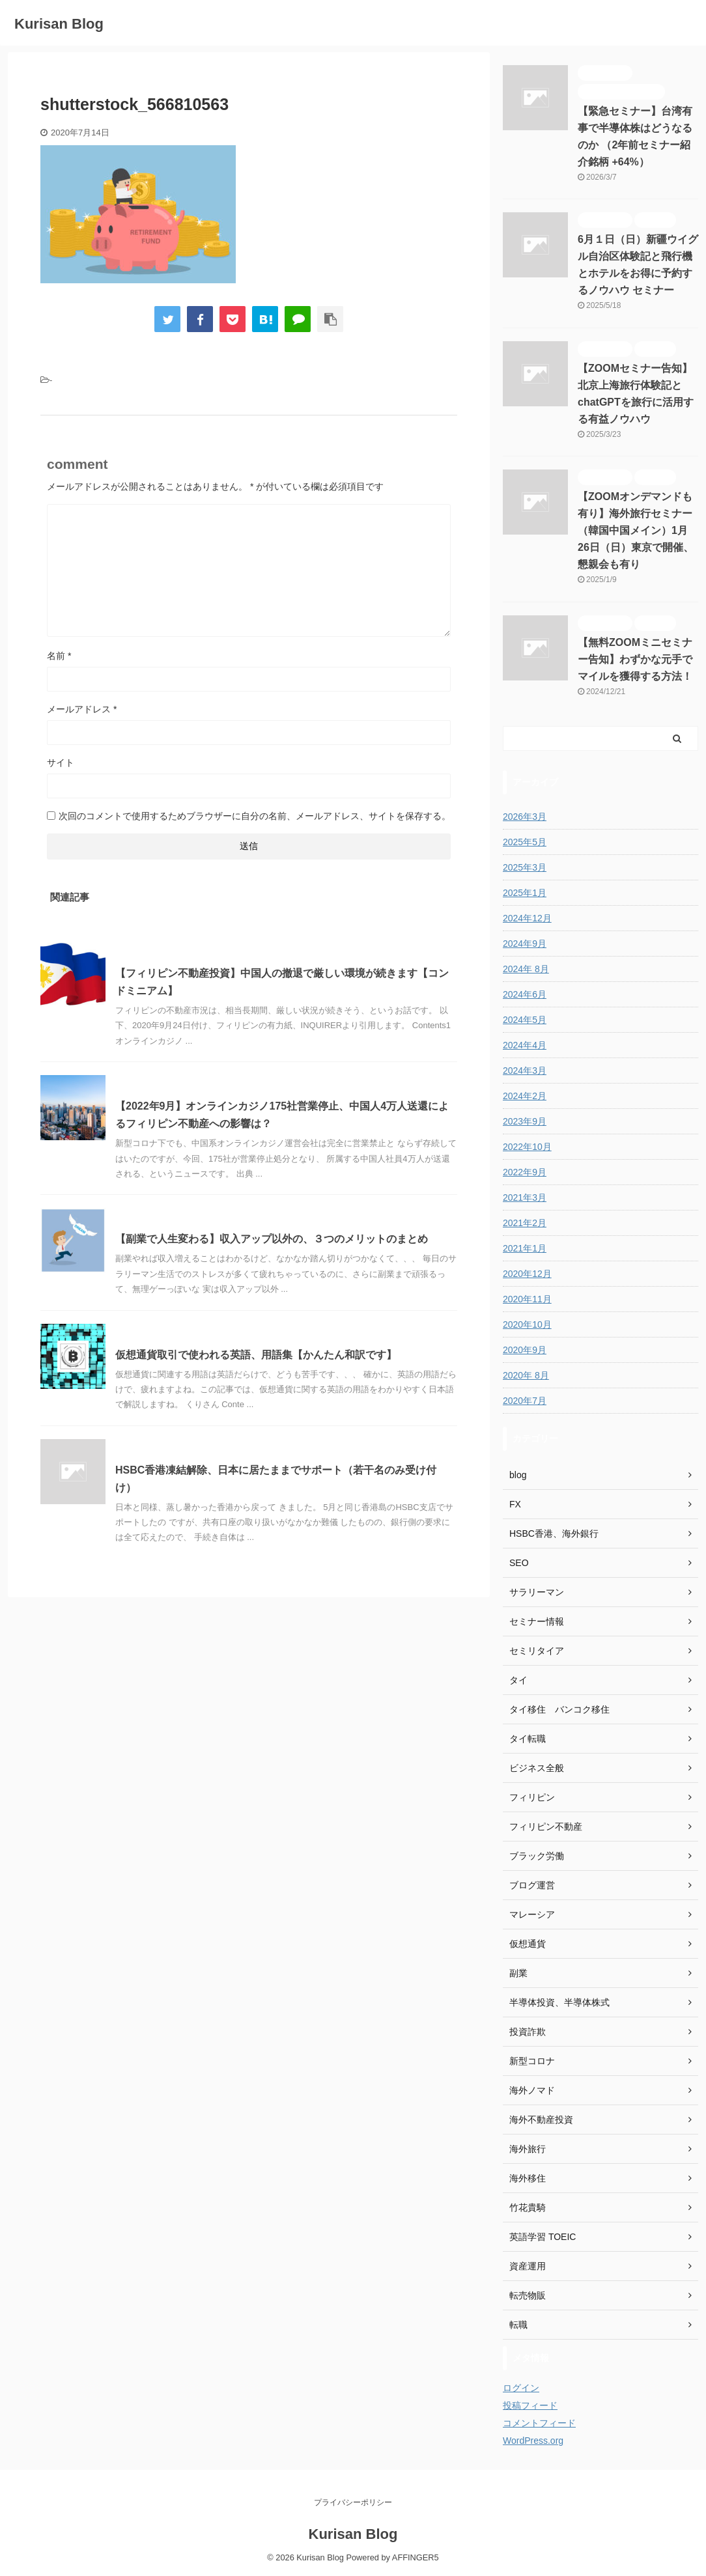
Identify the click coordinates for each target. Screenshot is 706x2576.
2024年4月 (524, 1045)
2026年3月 (524, 816)
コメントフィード (539, 2423)
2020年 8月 (526, 1375)
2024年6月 (524, 994)
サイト (60, 762)
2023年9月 (524, 1121)
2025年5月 (524, 842)
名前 (59, 656)
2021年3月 (524, 1197)
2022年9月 (524, 1172)
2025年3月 (524, 867)
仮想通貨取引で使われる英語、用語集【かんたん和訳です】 (256, 1354)
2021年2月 (524, 1223)
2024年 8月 (526, 969)
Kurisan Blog (59, 24)
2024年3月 (524, 1070)
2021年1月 (524, 1248)
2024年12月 (527, 918)
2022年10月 (527, 1146)
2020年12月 (527, 1273)
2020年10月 (527, 1324)
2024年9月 (524, 943)
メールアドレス (82, 709)
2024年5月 (524, 1020)
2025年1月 (524, 893)
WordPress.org (533, 2440)
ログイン (521, 2388)
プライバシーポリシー (353, 2502)
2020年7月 (524, 1400)
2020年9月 (524, 1350)
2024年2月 (524, 1096)
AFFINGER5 (415, 2557)
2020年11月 (527, 1299)
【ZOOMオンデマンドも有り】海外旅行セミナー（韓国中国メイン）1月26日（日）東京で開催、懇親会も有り (636, 530)
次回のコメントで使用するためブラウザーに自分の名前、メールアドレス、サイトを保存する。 (255, 816)
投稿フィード (530, 2405)
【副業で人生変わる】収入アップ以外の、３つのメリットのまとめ (271, 1238)
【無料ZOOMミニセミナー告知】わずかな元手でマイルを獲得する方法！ (635, 659)
